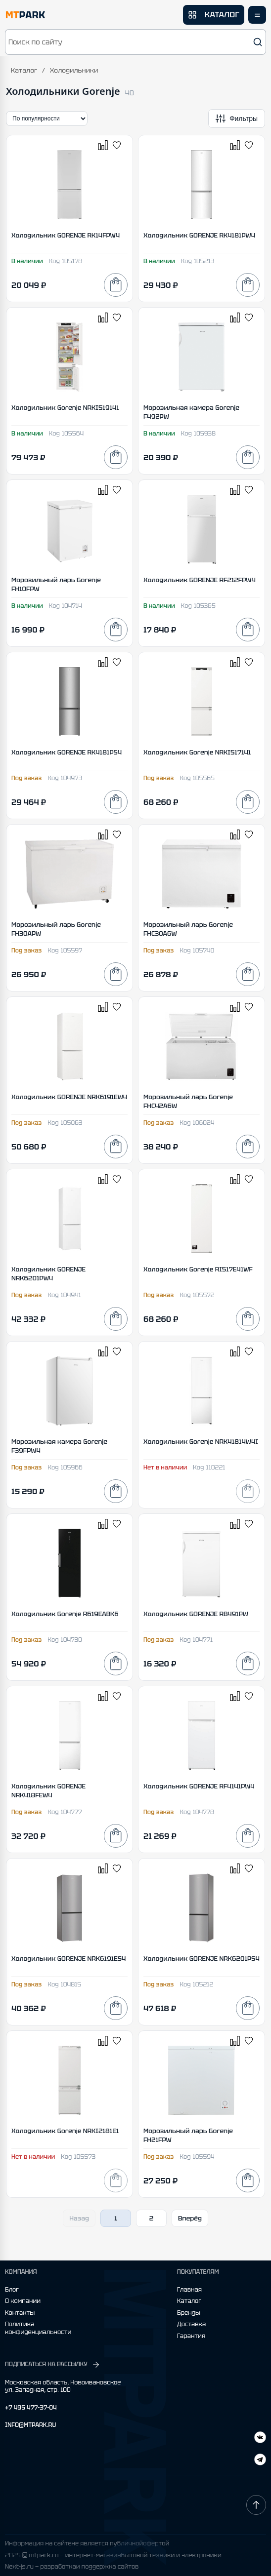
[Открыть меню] (257, 15)
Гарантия (191, 2336)
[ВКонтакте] (260, 2461)
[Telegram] (260, 2438)
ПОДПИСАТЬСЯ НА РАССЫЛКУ (52, 2364)
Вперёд (190, 2218)
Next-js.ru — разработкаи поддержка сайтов (71, 2567)
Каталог (24, 70)
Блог (12, 2290)
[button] (135, 42)
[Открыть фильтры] (236, 118)
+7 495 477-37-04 (31, 2408)
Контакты (20, 2313)
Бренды (188, 2313)
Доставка (191, 2324)
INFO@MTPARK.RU (30, 2425)
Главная (189, 2290)
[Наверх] (256, 2505)
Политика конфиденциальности (38, 2328)
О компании (23, 2301)
